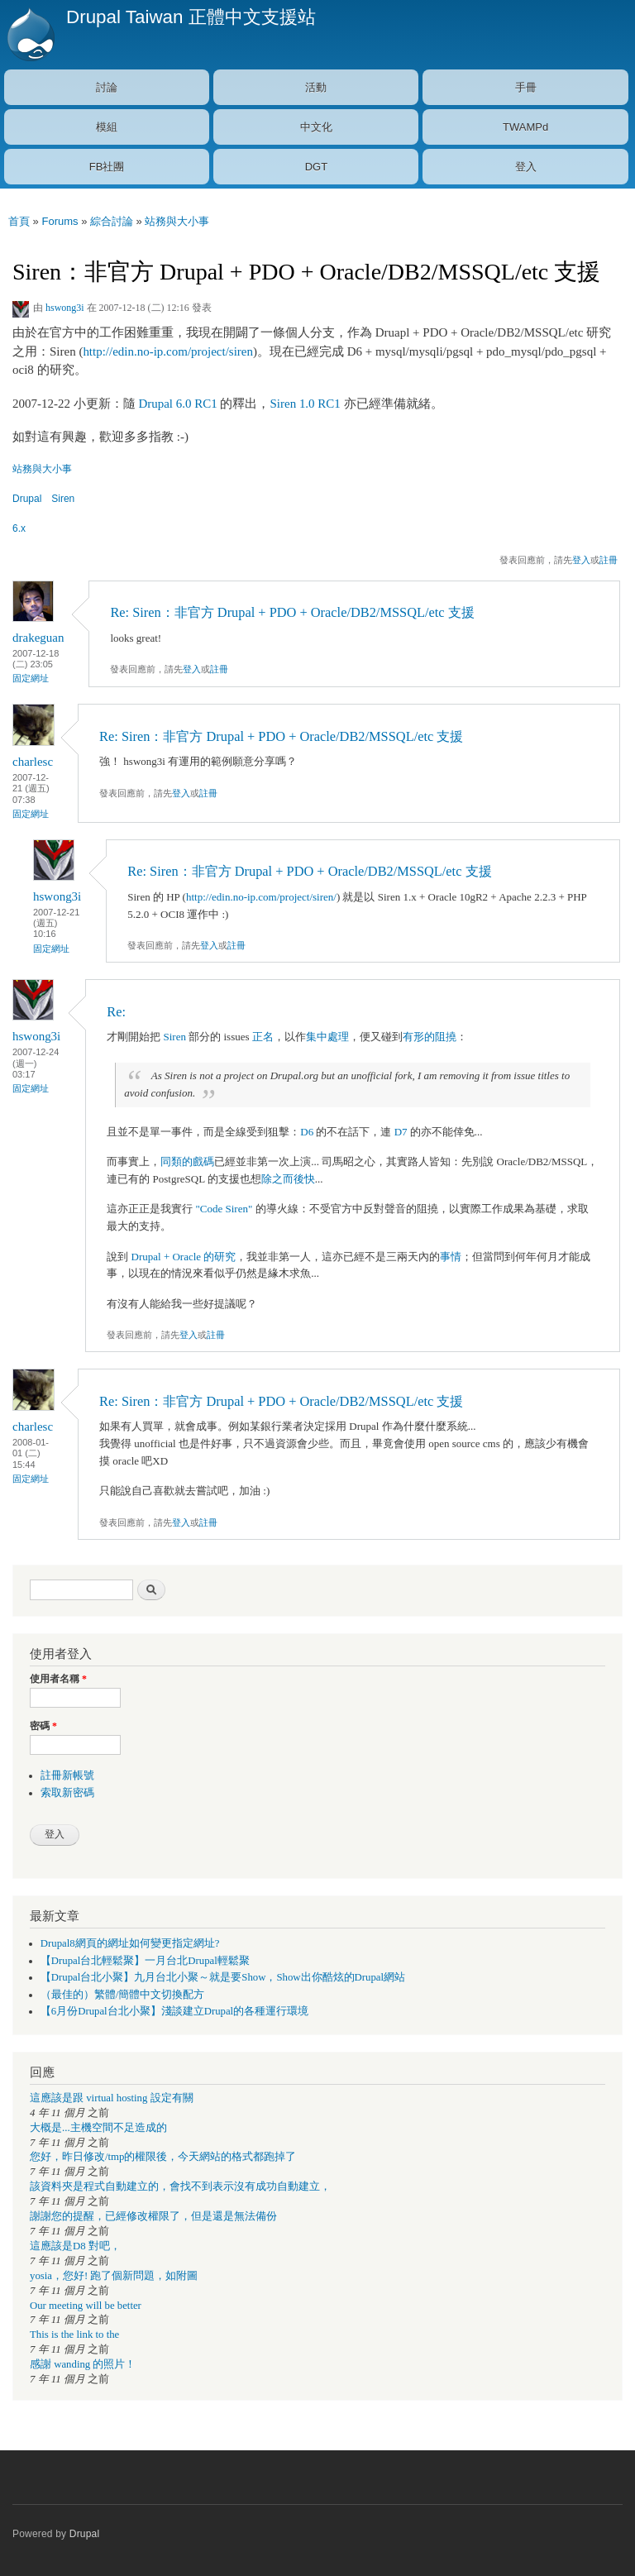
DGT (316, 166)
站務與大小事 (177, 221)
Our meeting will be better (85, 2305)
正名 (263, 1036)
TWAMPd (525, 127)
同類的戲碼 (187, 1161)
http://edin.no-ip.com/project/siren (168, 351)
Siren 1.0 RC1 (305, 403)
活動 (316, 87)
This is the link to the (74, 2334)
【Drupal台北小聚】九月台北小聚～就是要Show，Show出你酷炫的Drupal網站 (223, 1977)
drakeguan (38, 637)
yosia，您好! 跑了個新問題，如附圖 (114, 2276)
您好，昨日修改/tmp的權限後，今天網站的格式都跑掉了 (163, 2157)
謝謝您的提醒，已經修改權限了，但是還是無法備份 (153, 2216)
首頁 (19, 221)
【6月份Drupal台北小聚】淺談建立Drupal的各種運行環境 (174, 2011)
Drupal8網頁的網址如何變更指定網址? (130, 1943)
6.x (19, 528)
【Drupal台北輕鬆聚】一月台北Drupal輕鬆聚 (145, 1961)
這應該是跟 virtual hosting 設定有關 (111, 2098)
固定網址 (30, 678)
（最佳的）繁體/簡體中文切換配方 (123, 1994)
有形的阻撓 (429, 1036)
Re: (116, 1012)
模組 (106, 127)
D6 (306, 1132)
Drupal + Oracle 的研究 (183, 1256)
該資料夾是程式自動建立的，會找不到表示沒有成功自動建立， (180, 2186)
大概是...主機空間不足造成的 (98, 2128)
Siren (62, 498)
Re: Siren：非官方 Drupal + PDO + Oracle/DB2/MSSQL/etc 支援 (292, 612)
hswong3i (64, 307)
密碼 (43, 1726)
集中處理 (327, 1036)
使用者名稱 (58, 1679)
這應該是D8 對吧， (75, 2246)
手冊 (526, 87)
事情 (450, 1256)
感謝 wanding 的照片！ (83, 2364)
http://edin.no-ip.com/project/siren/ (261, 897)
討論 (106, 87)
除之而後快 (288, 1179)
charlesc (32, 761)
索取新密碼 (67, 1793)
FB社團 (107, 166)
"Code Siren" (225, 1208)
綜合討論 (111, 221)
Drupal (26, 498)
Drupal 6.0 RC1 (177, 403)
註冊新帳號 (67, 1775)
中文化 (316, 127)
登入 (526, 166)
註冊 (608, 560)
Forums (59, 221)
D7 (401, 1132)
